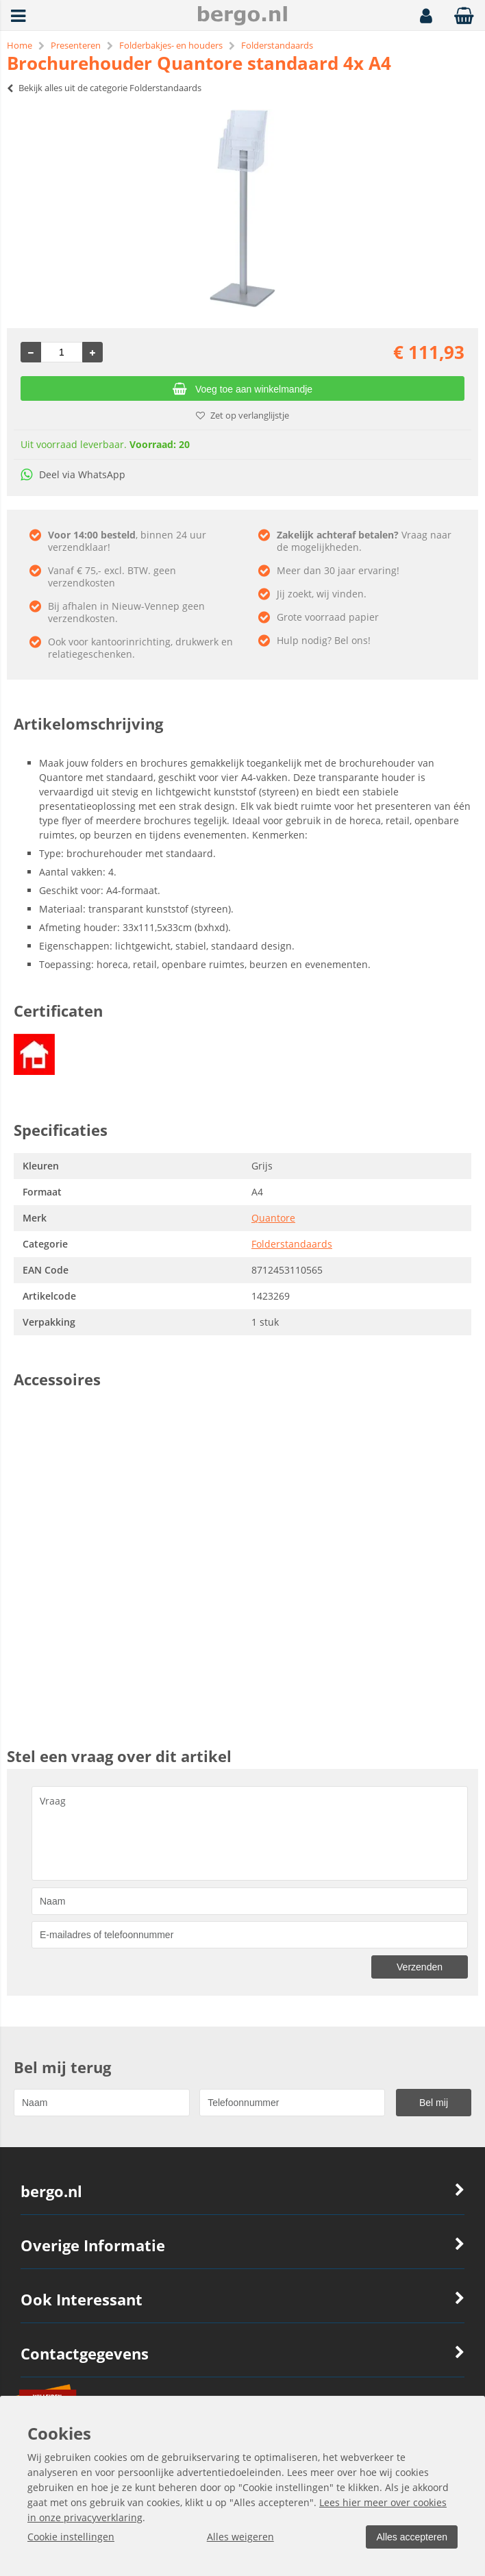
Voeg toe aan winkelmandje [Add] (242, 389)
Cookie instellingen (70, 2536)
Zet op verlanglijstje (242, 415)
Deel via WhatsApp (73, 474)
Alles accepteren (410, 2536)
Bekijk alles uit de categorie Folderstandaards (104, 88)
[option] (242, 208)
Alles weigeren (239, 2536)
